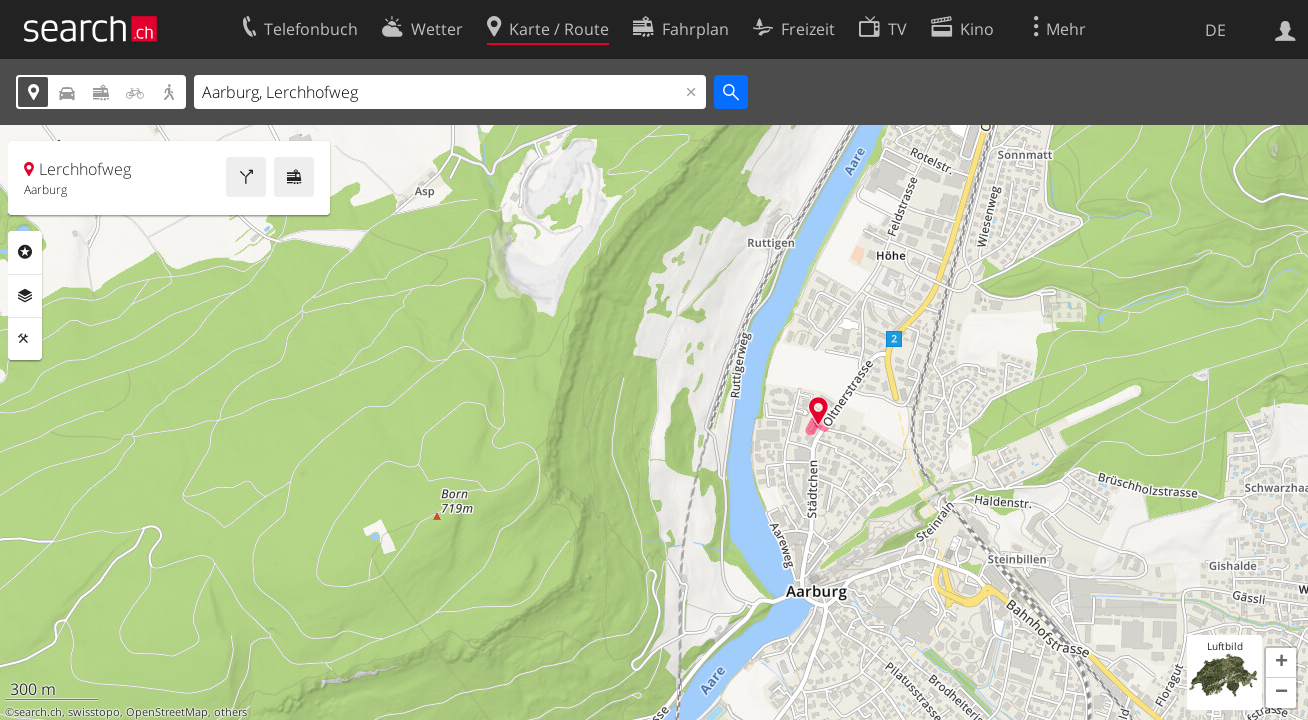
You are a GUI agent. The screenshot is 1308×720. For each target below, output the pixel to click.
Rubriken (25, 252)
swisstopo (94, 712)
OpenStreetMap (167, 712)
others (230, 712)
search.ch (38, 712)
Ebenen (25, 296)
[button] (1281, 663)
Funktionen (25, 339)
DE (1215, 30)
